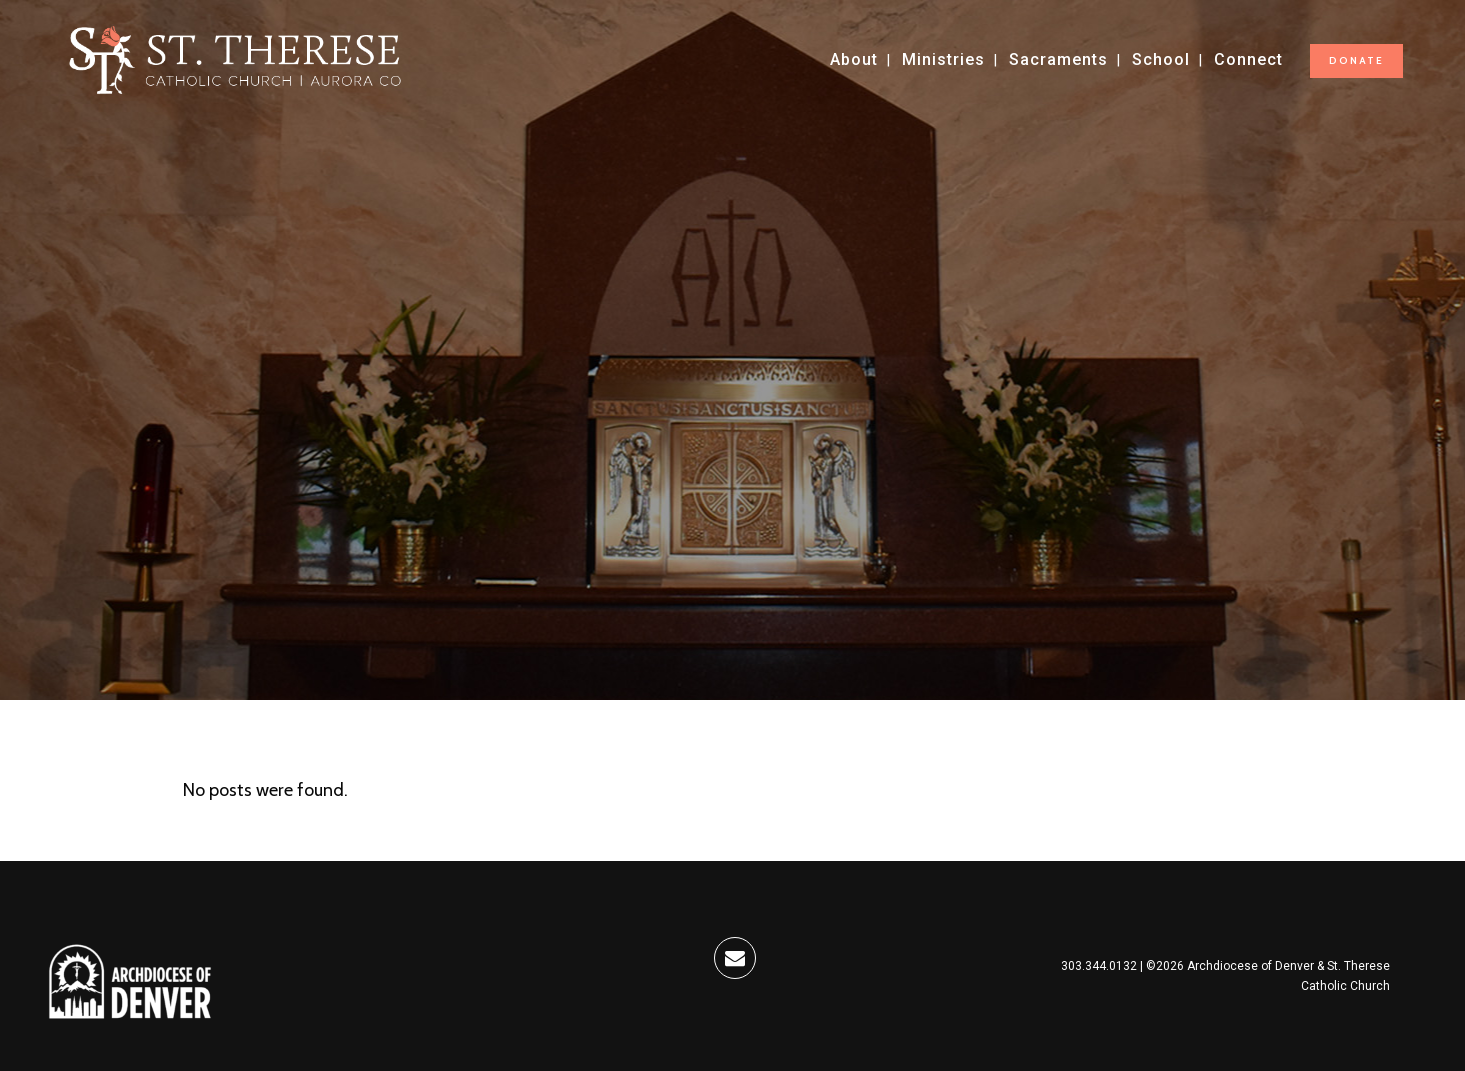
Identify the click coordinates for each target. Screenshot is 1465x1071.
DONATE (1356, 60)
